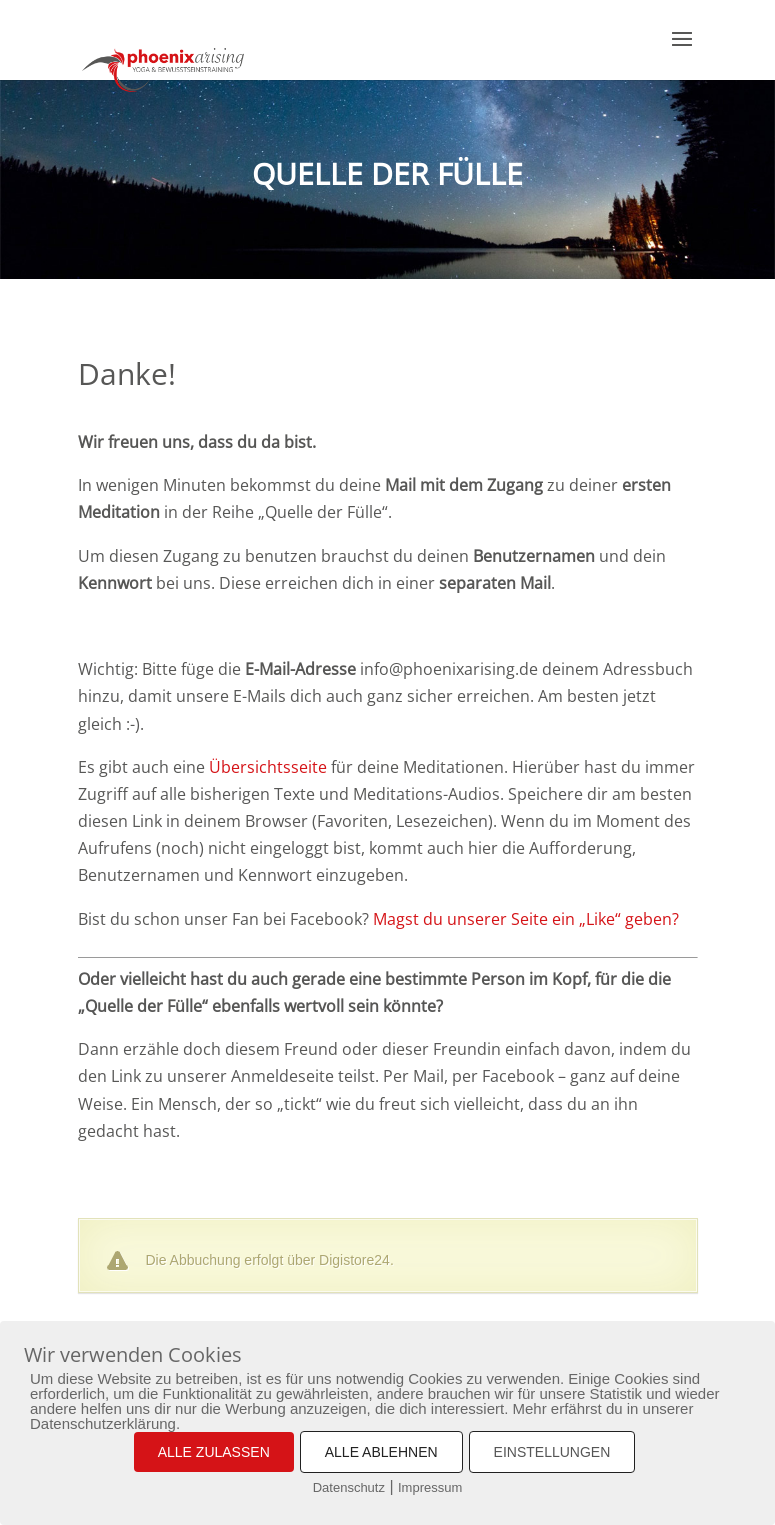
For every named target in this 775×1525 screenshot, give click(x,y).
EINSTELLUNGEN (552, 1452)
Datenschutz (349, 1487)
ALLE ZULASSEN (214, 1452)
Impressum (430, 1487)
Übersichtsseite (268, 767)
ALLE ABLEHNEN (381, 1452)
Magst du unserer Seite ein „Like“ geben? (526, 919)
